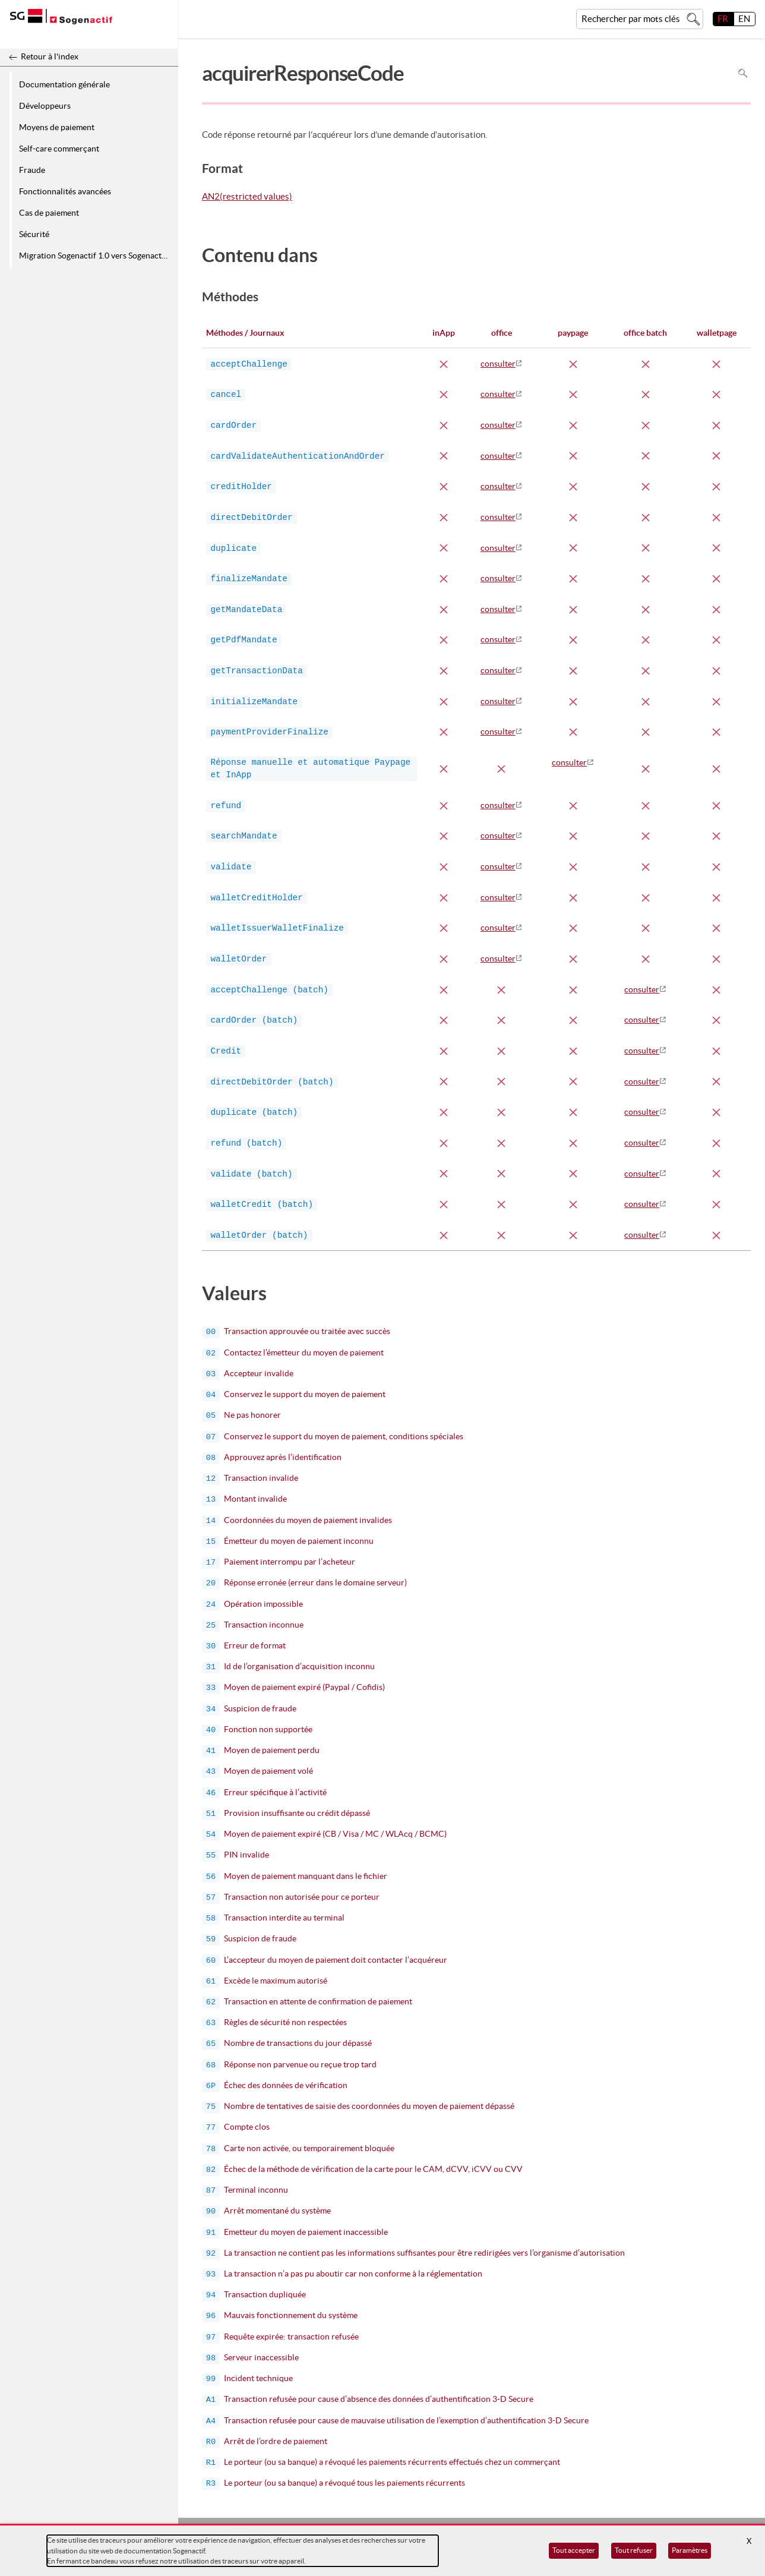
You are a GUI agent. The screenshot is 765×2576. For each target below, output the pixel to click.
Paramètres (689, 2550)
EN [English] (744, 19)
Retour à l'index (49, 56)
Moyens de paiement (56, 127)
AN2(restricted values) (247, 197)
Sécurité (34, 234)
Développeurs (45, 106)
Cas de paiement (49, 212)
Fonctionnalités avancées (65, 191)
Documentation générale (64, 84)
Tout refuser (634, 2550)
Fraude (32, 170)
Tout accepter (573, 2550)
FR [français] (722, 19)
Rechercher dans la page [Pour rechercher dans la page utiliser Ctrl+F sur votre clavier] (743, 73)
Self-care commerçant (59, 148)
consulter (498, 363)
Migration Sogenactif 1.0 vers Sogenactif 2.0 (96, 255)
